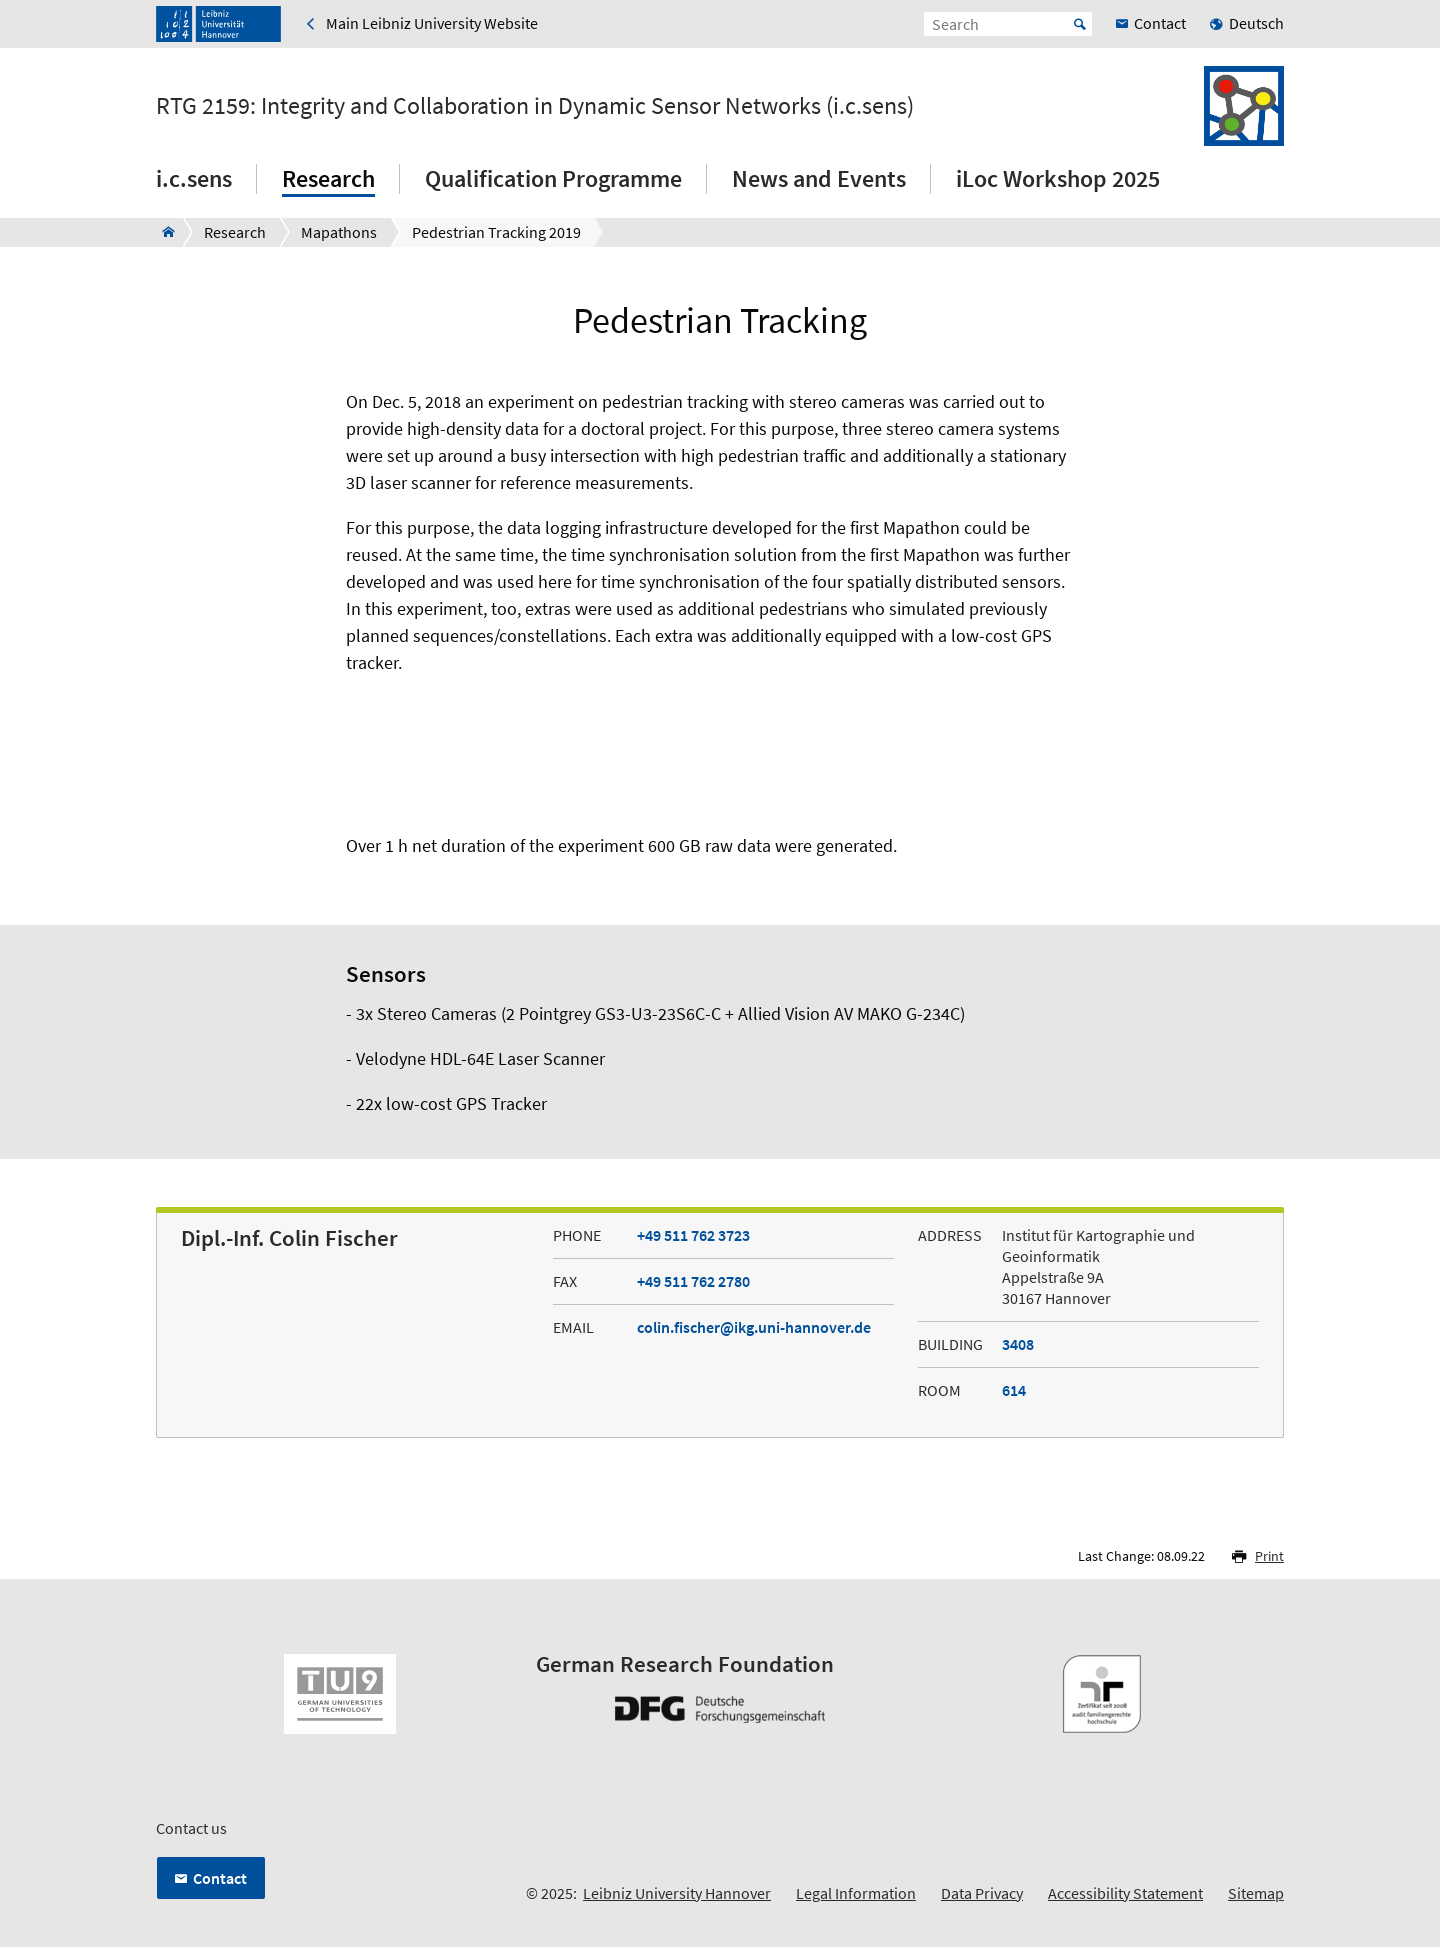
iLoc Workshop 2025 (1058, 178)
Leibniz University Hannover (677, 1893)
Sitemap (1256, 1893)
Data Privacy (982, 1893)
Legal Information (856, 1893)
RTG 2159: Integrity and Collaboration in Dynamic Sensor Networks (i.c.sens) (535, 106)
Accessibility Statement (1125, 1893)
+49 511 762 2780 (693, 1281)
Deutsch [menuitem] (1256, 23)
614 (1014, 1390)
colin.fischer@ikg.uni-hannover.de (754, 1327)
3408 (1018, 1344)
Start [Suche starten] (1080, 24)
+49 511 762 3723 (693, 1235)
